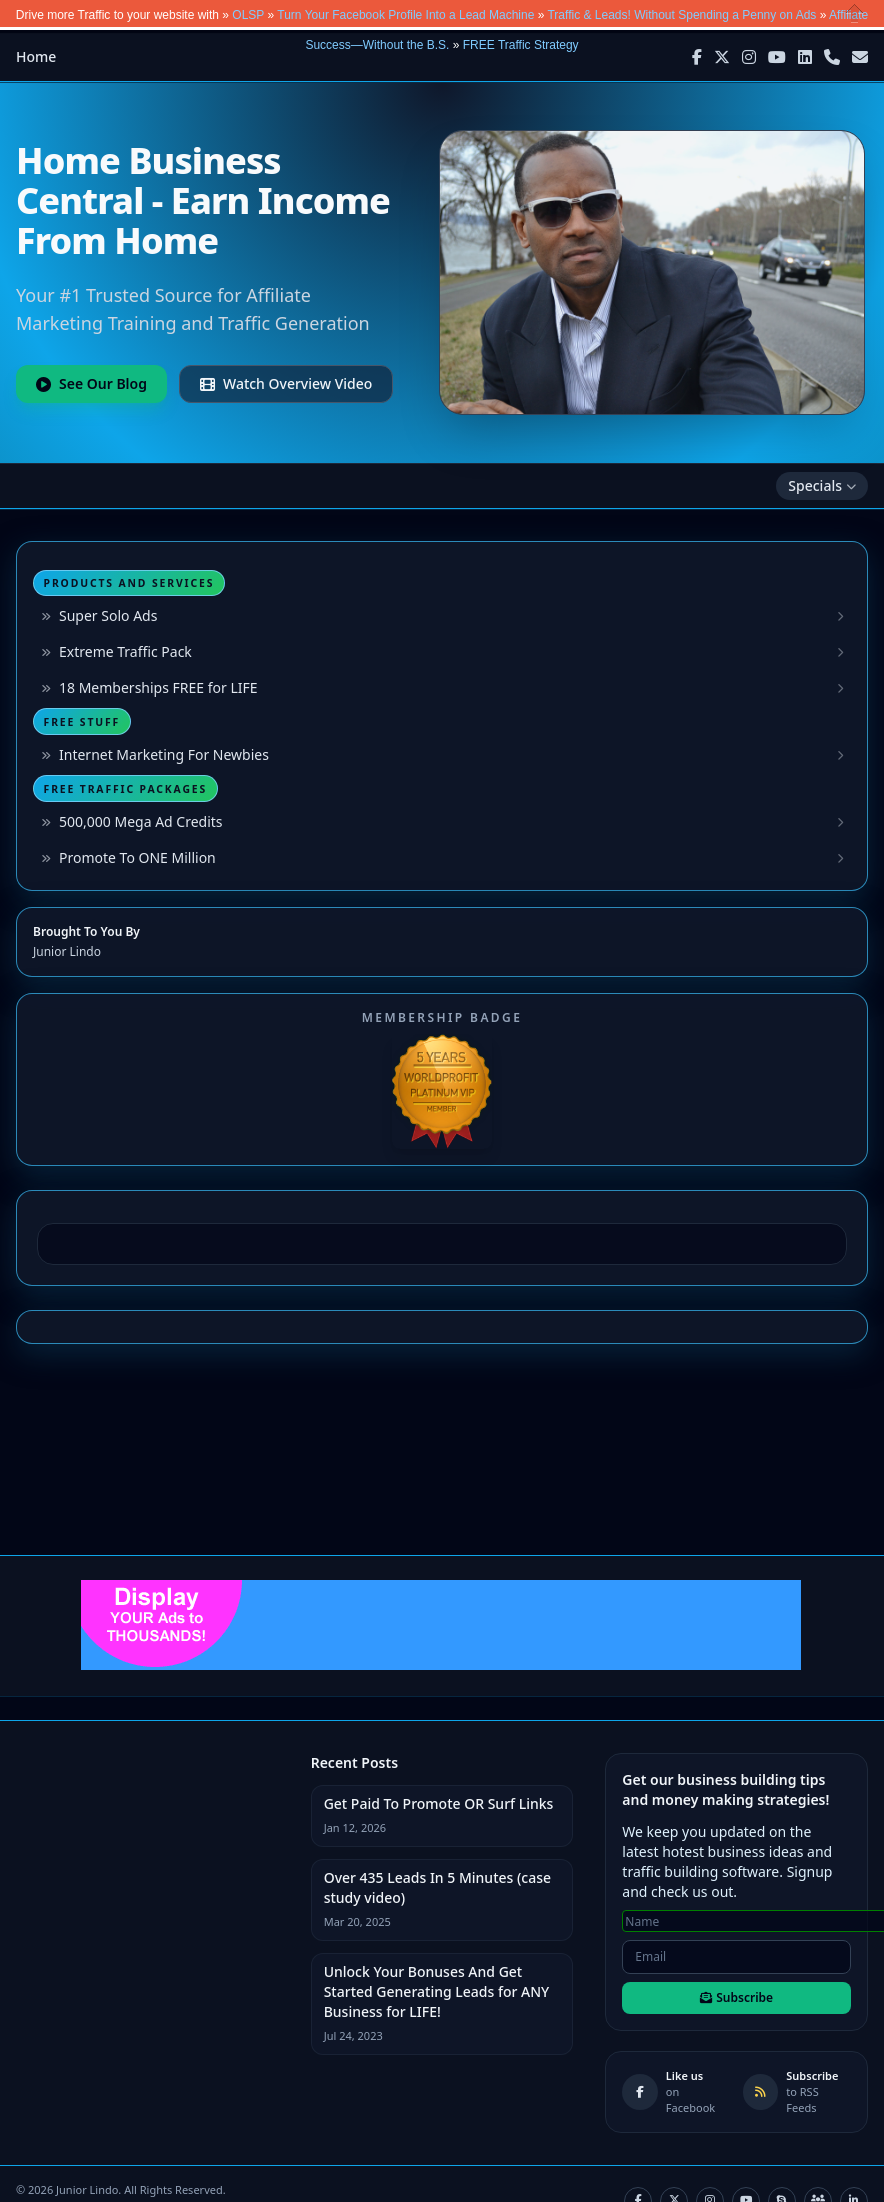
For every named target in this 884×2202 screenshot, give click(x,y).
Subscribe (736, 1997)
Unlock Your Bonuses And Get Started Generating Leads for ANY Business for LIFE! (437, 1991)
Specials (822, 485)
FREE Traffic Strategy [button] (521, 45)
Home (36, 56)
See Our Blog (91, 383)
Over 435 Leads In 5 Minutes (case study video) (437, 1887)
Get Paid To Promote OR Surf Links (439, 1803)
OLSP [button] (248, 15)
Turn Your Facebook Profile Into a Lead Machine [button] (405, 15)
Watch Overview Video (286, 383)
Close (855, 13)
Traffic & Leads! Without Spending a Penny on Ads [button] (681, 15)
